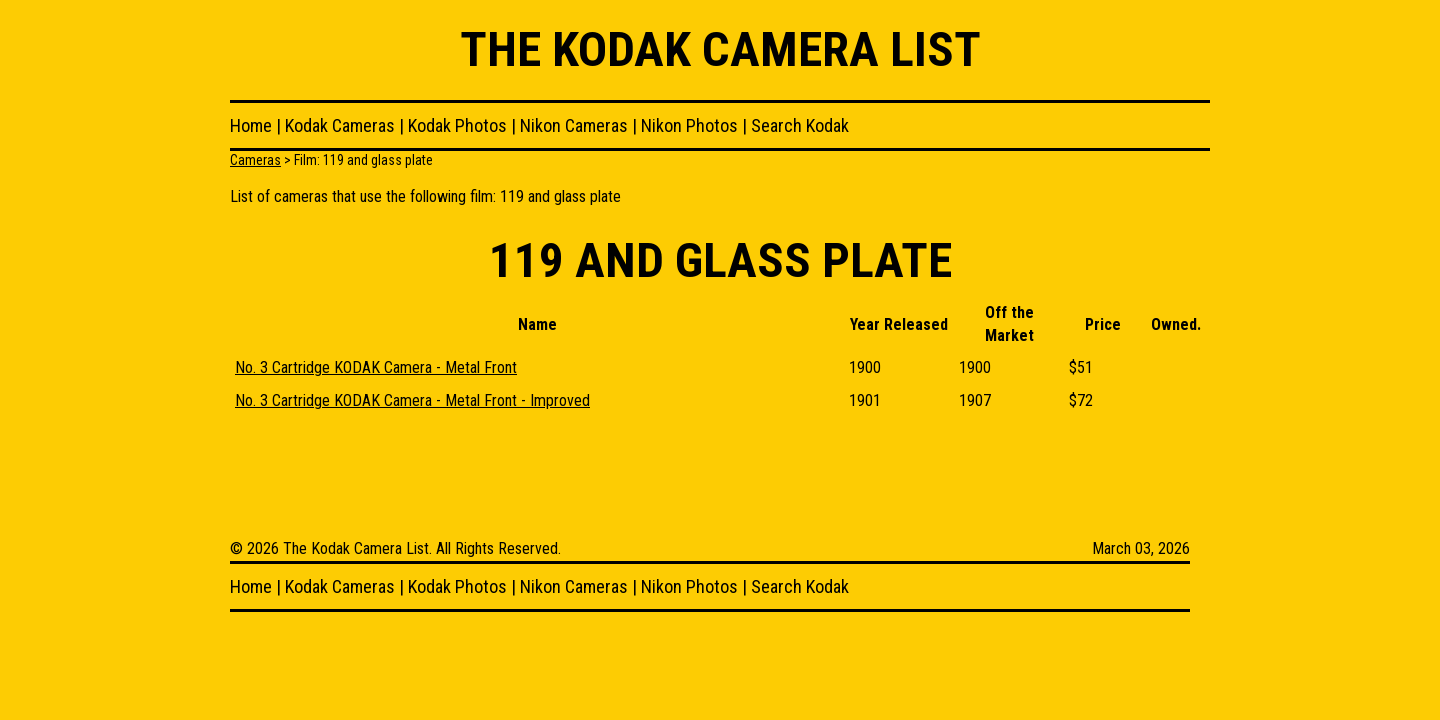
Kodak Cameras (340, 125)
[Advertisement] (594, 477)
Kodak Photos (457, 125)
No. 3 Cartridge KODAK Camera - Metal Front (376, 367)
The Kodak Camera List (720, 49)
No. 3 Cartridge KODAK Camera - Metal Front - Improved (412, 400)
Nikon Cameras (574, 125)
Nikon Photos (689, 125)
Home (251, 125)
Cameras (255, 160)
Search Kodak (800, 125)
